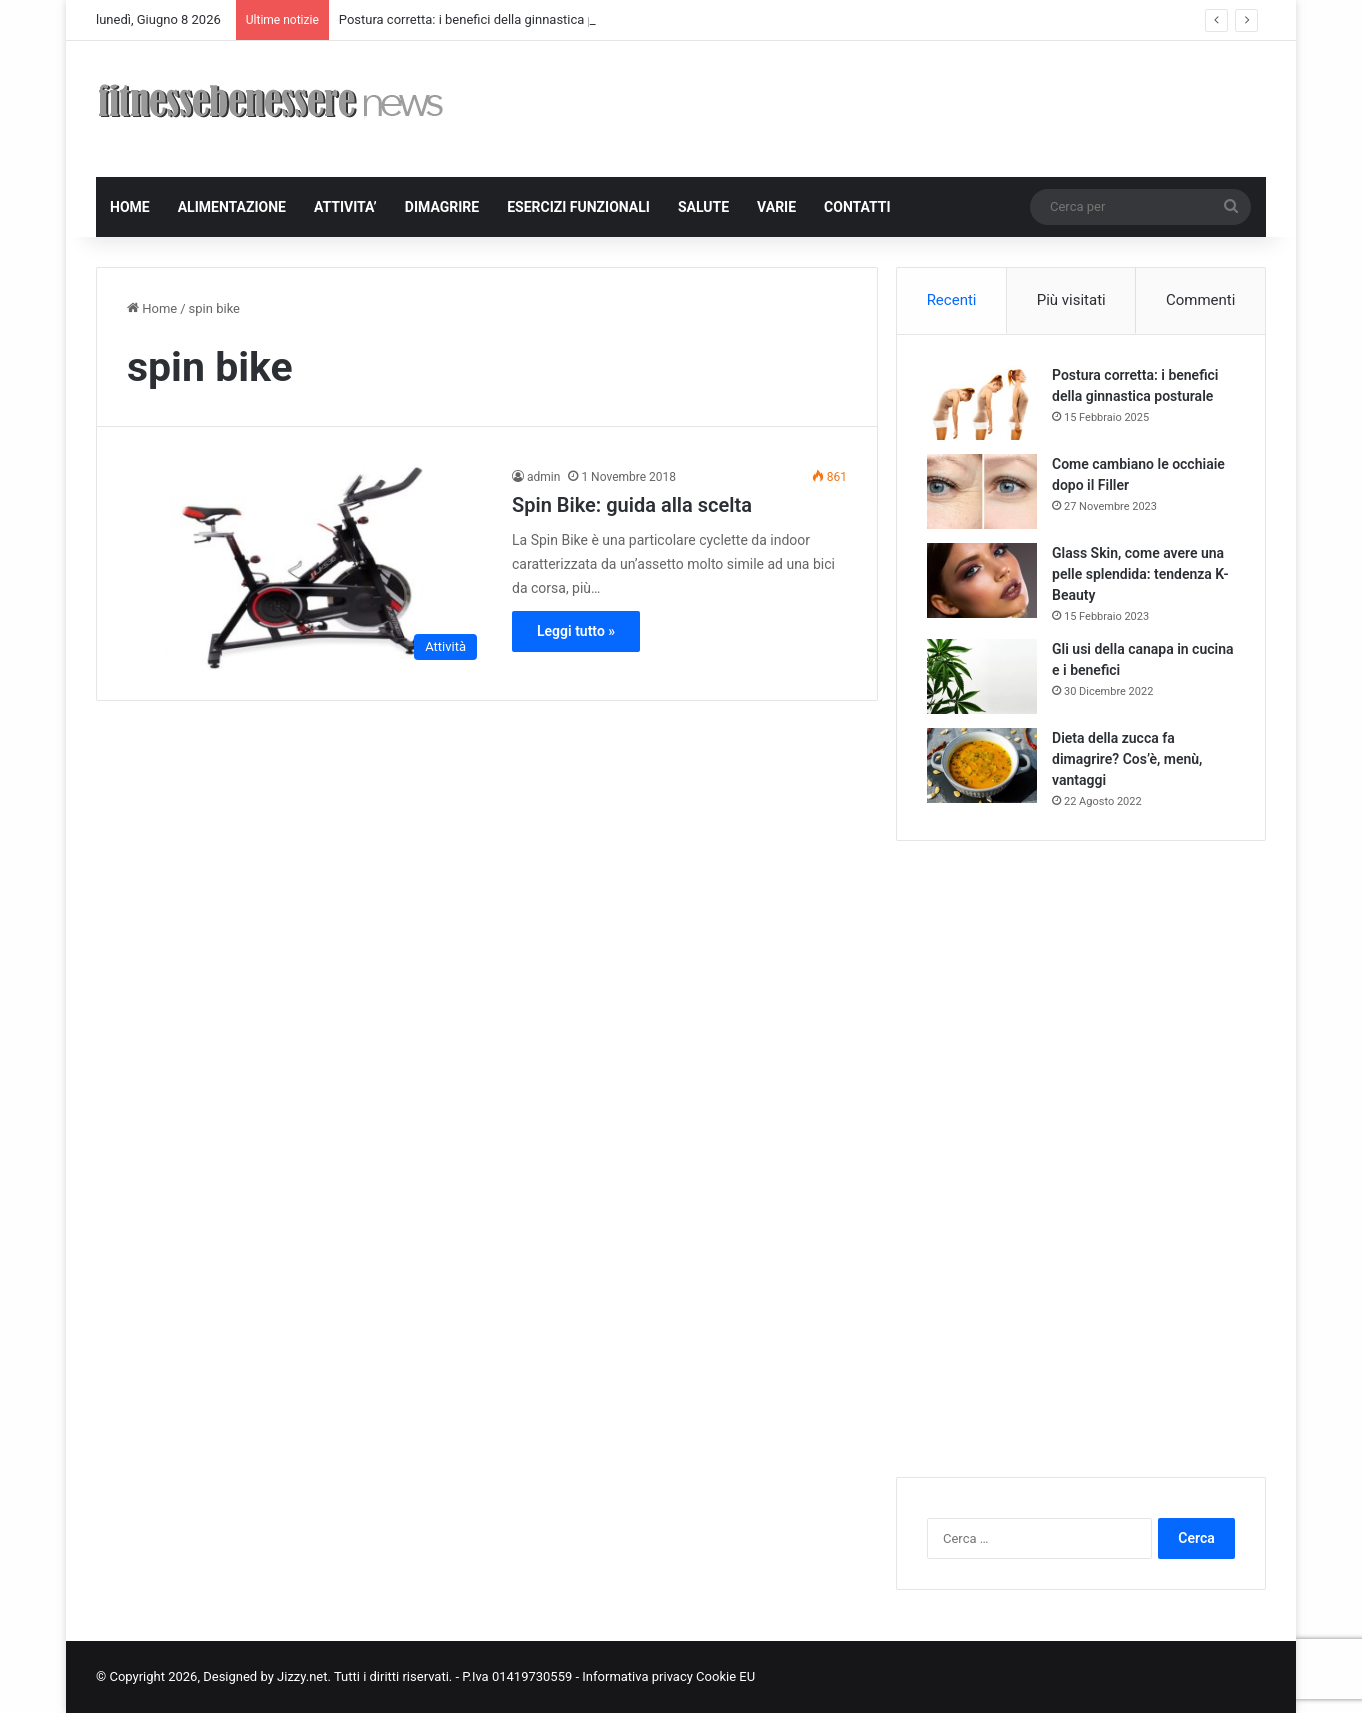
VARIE (776, 207)
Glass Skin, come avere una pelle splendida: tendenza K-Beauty (1140, 574)
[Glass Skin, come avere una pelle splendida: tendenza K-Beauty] (982, 580)
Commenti (1200, 300)
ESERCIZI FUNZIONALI (578, 207)
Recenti (952, 300)
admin (543, 477)
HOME (130, 207)
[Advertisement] (881, 106)
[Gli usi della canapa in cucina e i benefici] (982, 676)
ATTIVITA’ (345, 207)
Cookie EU (725, 1676)
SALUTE (703, 207)
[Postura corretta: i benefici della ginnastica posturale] (982, 402)
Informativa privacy (639, 1676)
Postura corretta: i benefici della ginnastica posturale (490, 19)
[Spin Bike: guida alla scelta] (307, 568)
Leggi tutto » (576, 631)
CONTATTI (857, 207)
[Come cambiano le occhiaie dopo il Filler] (982, 491)
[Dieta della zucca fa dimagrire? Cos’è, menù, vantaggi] (982, 765)
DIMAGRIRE (442, 207)
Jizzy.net (302, 1676)
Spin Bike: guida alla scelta (632, 505)
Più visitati (1071, 300)
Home (152, 308)
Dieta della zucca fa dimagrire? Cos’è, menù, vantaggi (1127, 759)
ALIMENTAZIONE (232, 207)
